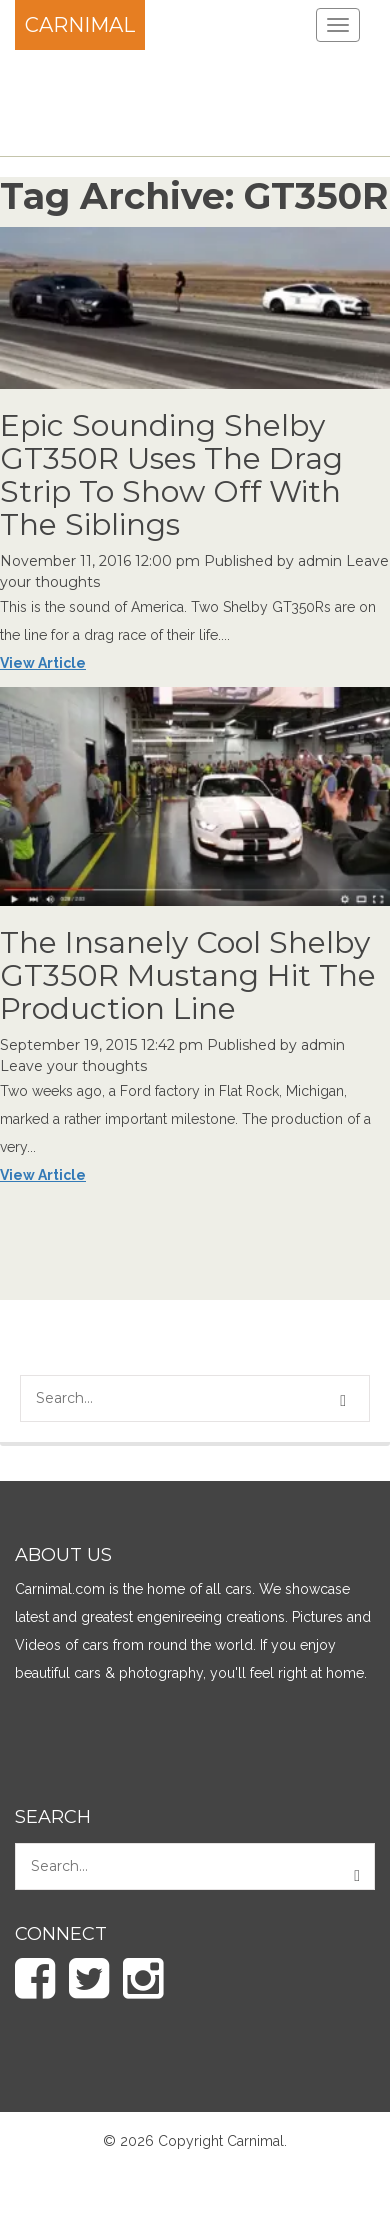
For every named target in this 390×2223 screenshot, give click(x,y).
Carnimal (80, 25)
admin (320, 561)
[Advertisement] (160, 100)
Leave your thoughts (73, 1066)
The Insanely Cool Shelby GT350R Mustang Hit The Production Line (188, 975)
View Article (43, 663)
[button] (346, 1401)
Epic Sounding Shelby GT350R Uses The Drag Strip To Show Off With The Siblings (171, 475)
